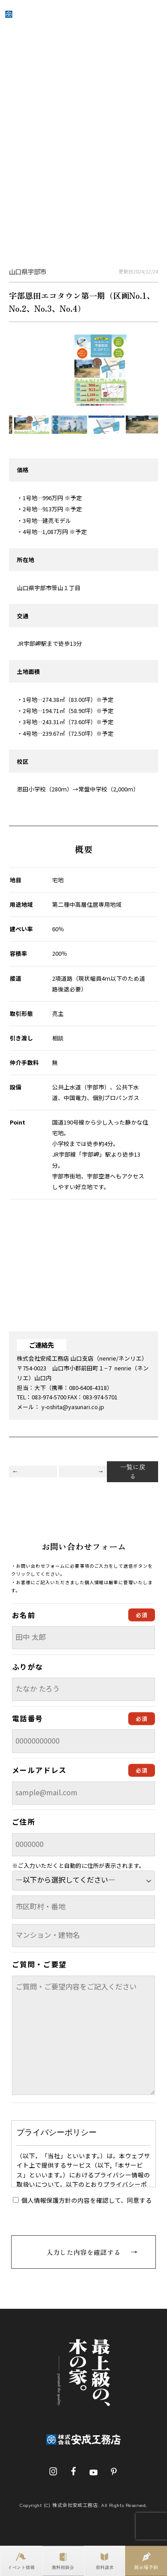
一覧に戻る (132, 1471)
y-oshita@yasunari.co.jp (72, 1406)
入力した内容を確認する (83, 2252)
